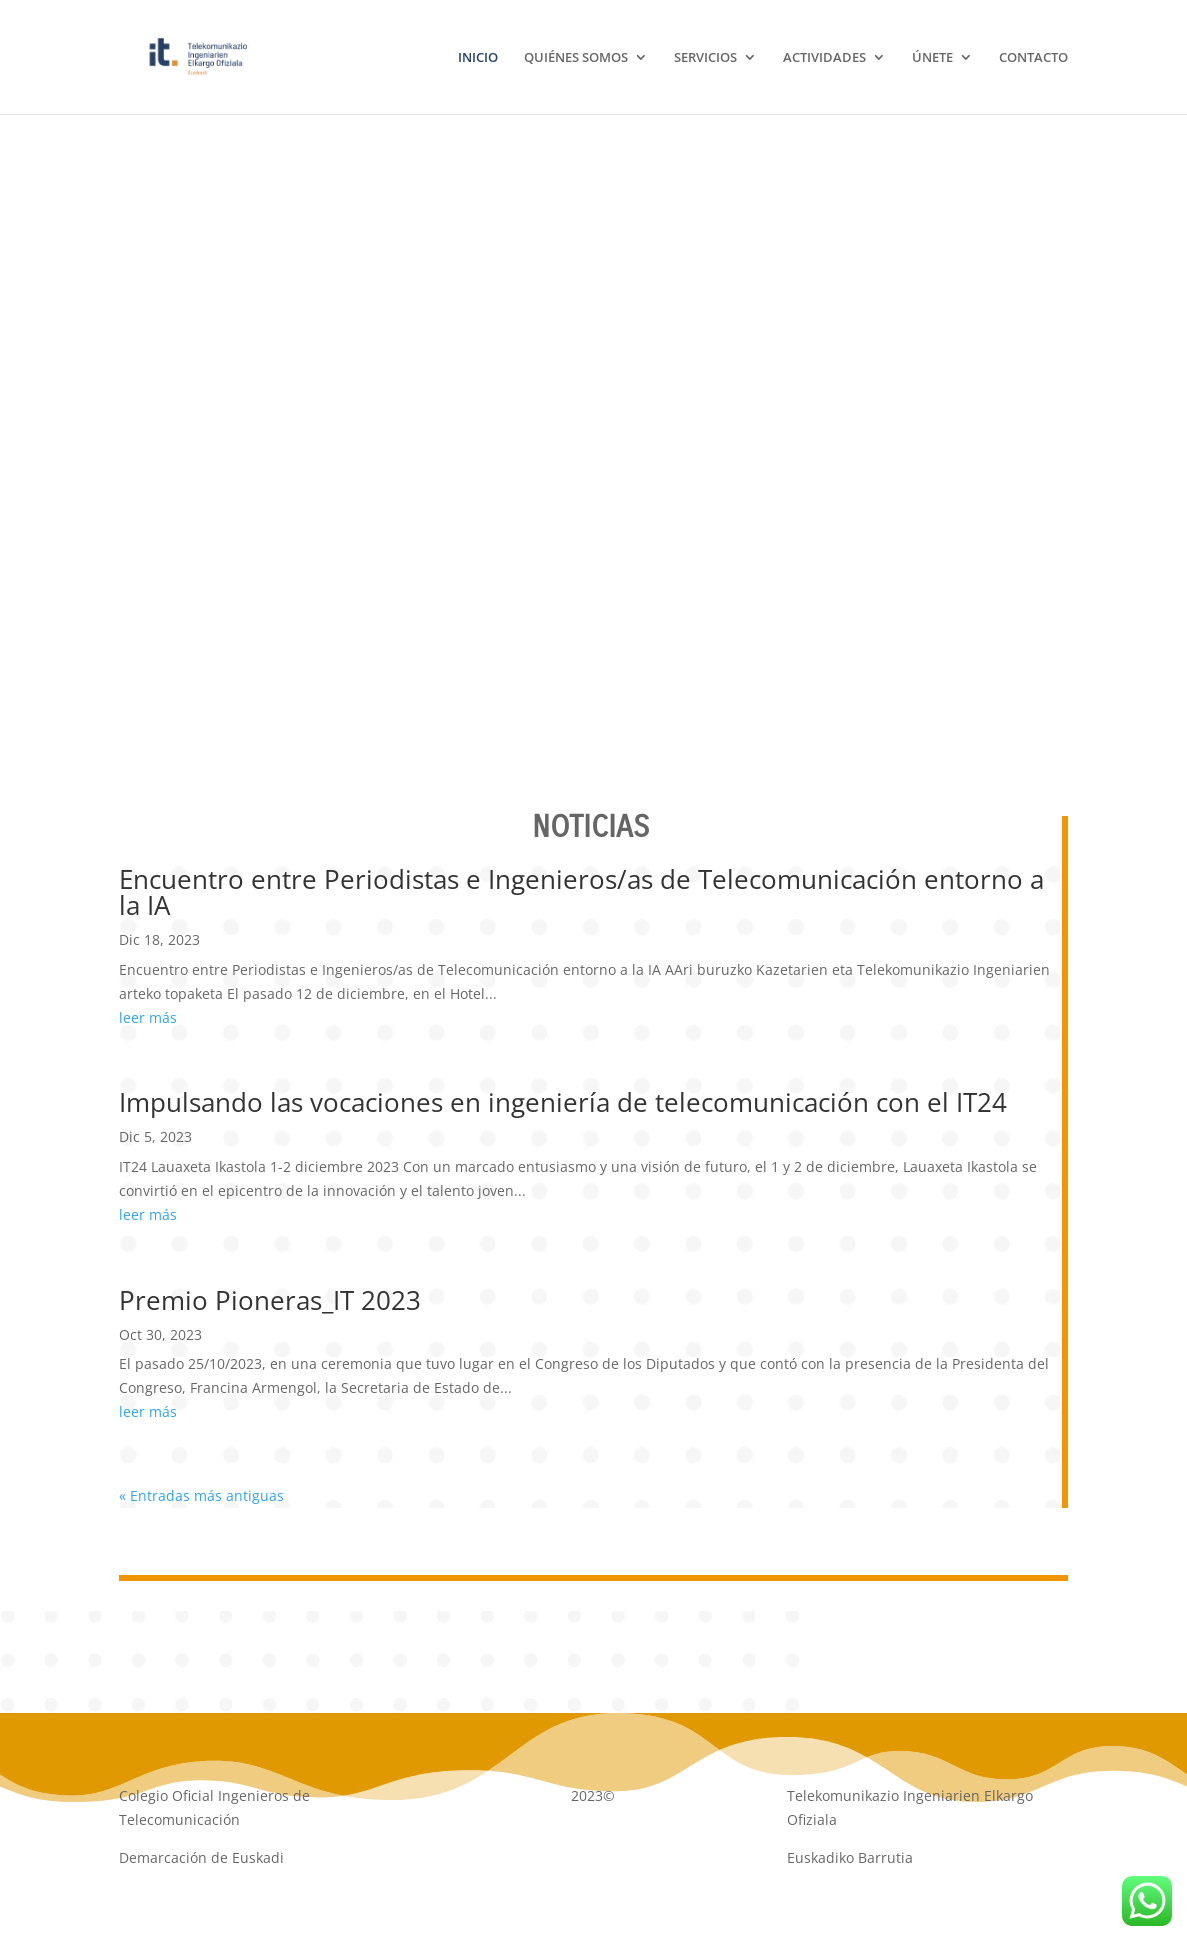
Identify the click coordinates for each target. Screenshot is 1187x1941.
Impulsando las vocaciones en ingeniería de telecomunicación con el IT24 (563, 1102)
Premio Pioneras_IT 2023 (270, 1300)
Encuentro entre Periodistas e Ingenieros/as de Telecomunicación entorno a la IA (581, 892)
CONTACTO (1033, 58)
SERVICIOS (705, 58)
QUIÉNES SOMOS (576, 58)
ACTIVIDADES (824, 58)
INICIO (478, 58)
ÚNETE (932, 58)
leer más (148, 1017)
